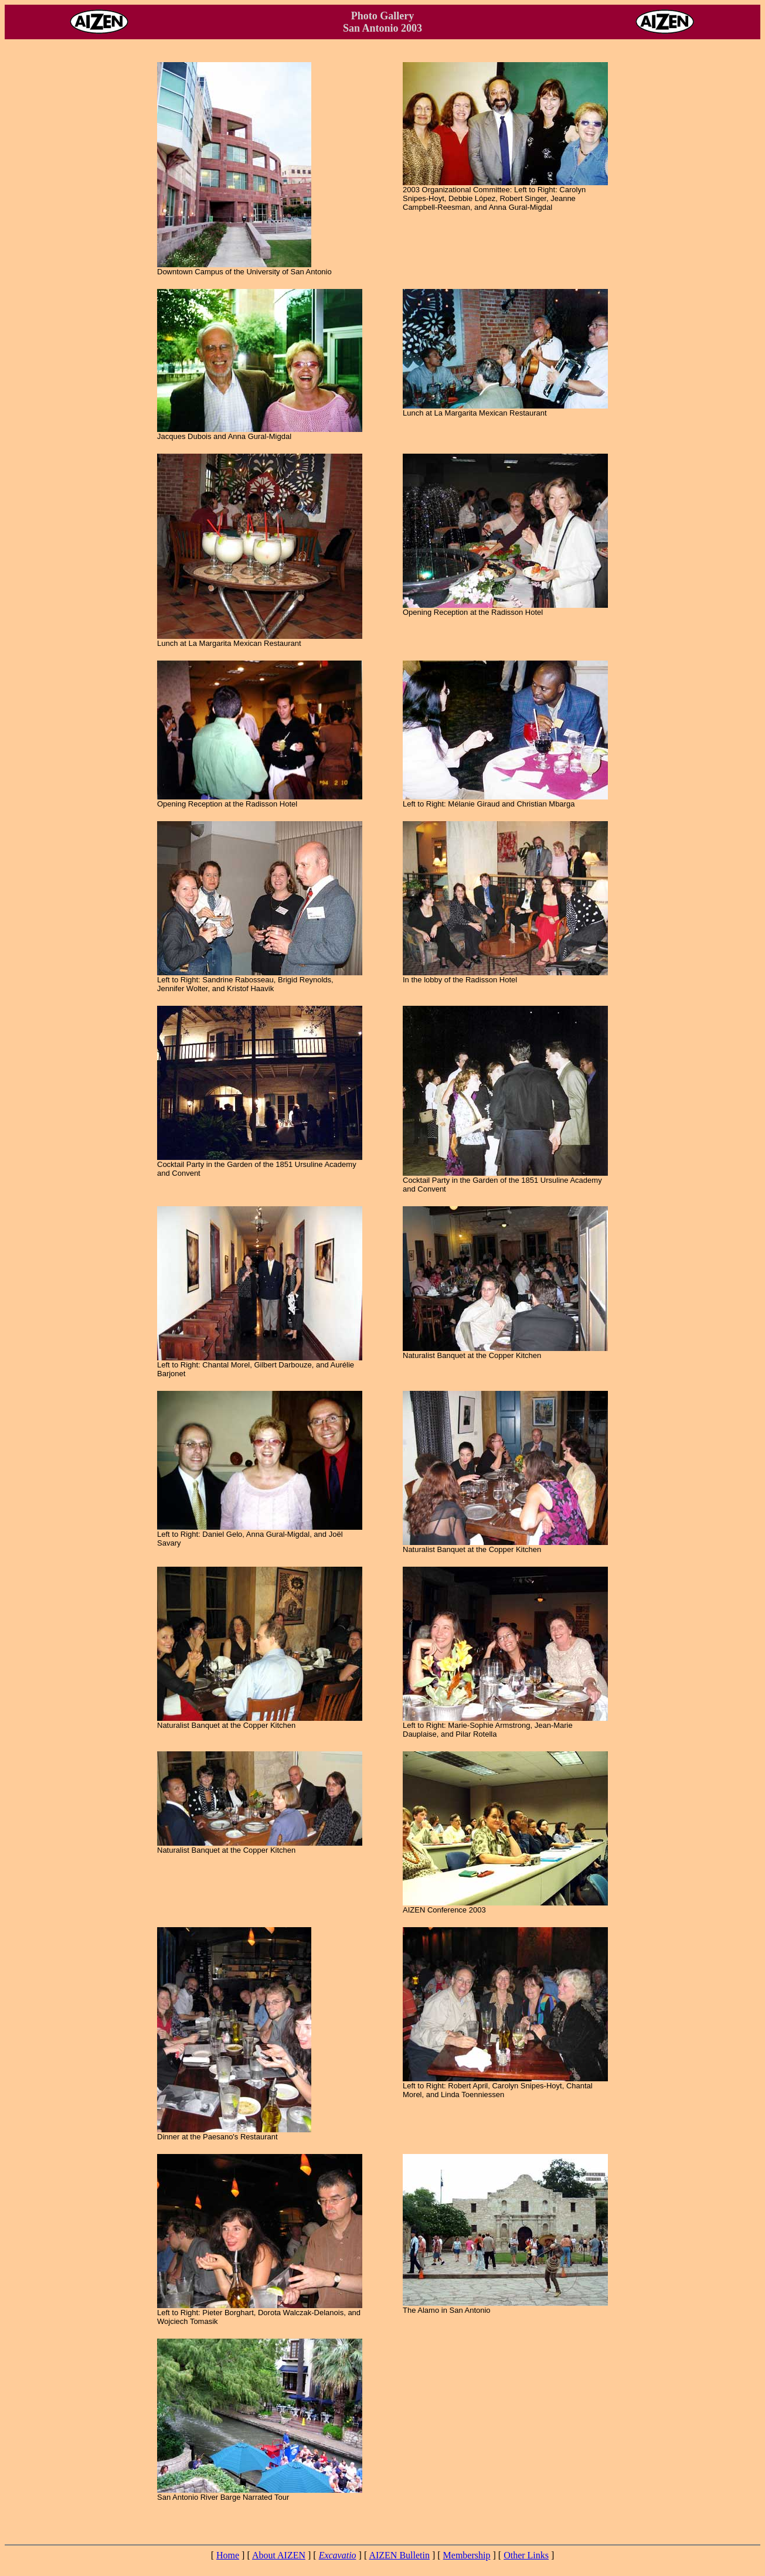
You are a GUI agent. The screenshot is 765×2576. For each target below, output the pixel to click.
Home (227, 2555)
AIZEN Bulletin (399, 2555)
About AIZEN (278, 2555)
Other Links (526, 2555)
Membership (467, 2555)
